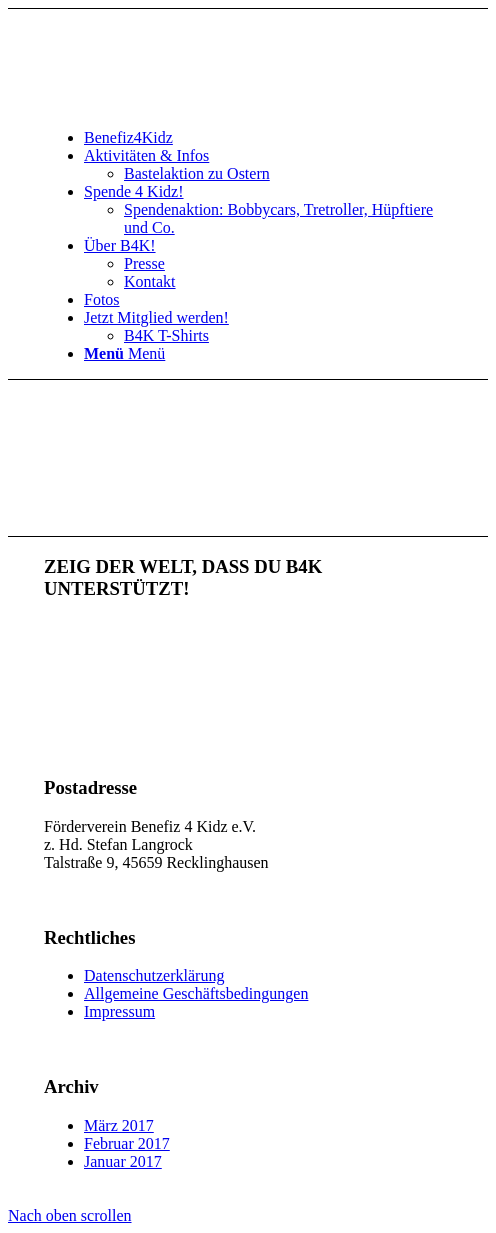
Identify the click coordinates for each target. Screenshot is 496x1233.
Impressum (119, 1011)
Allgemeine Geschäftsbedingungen (196, 993)
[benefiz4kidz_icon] (194, 103)
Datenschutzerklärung (154, 975)
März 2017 (119, 1125)
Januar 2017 (123, 1161)
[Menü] (124, 353)
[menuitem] (268, 138)
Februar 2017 (127, 1143)
